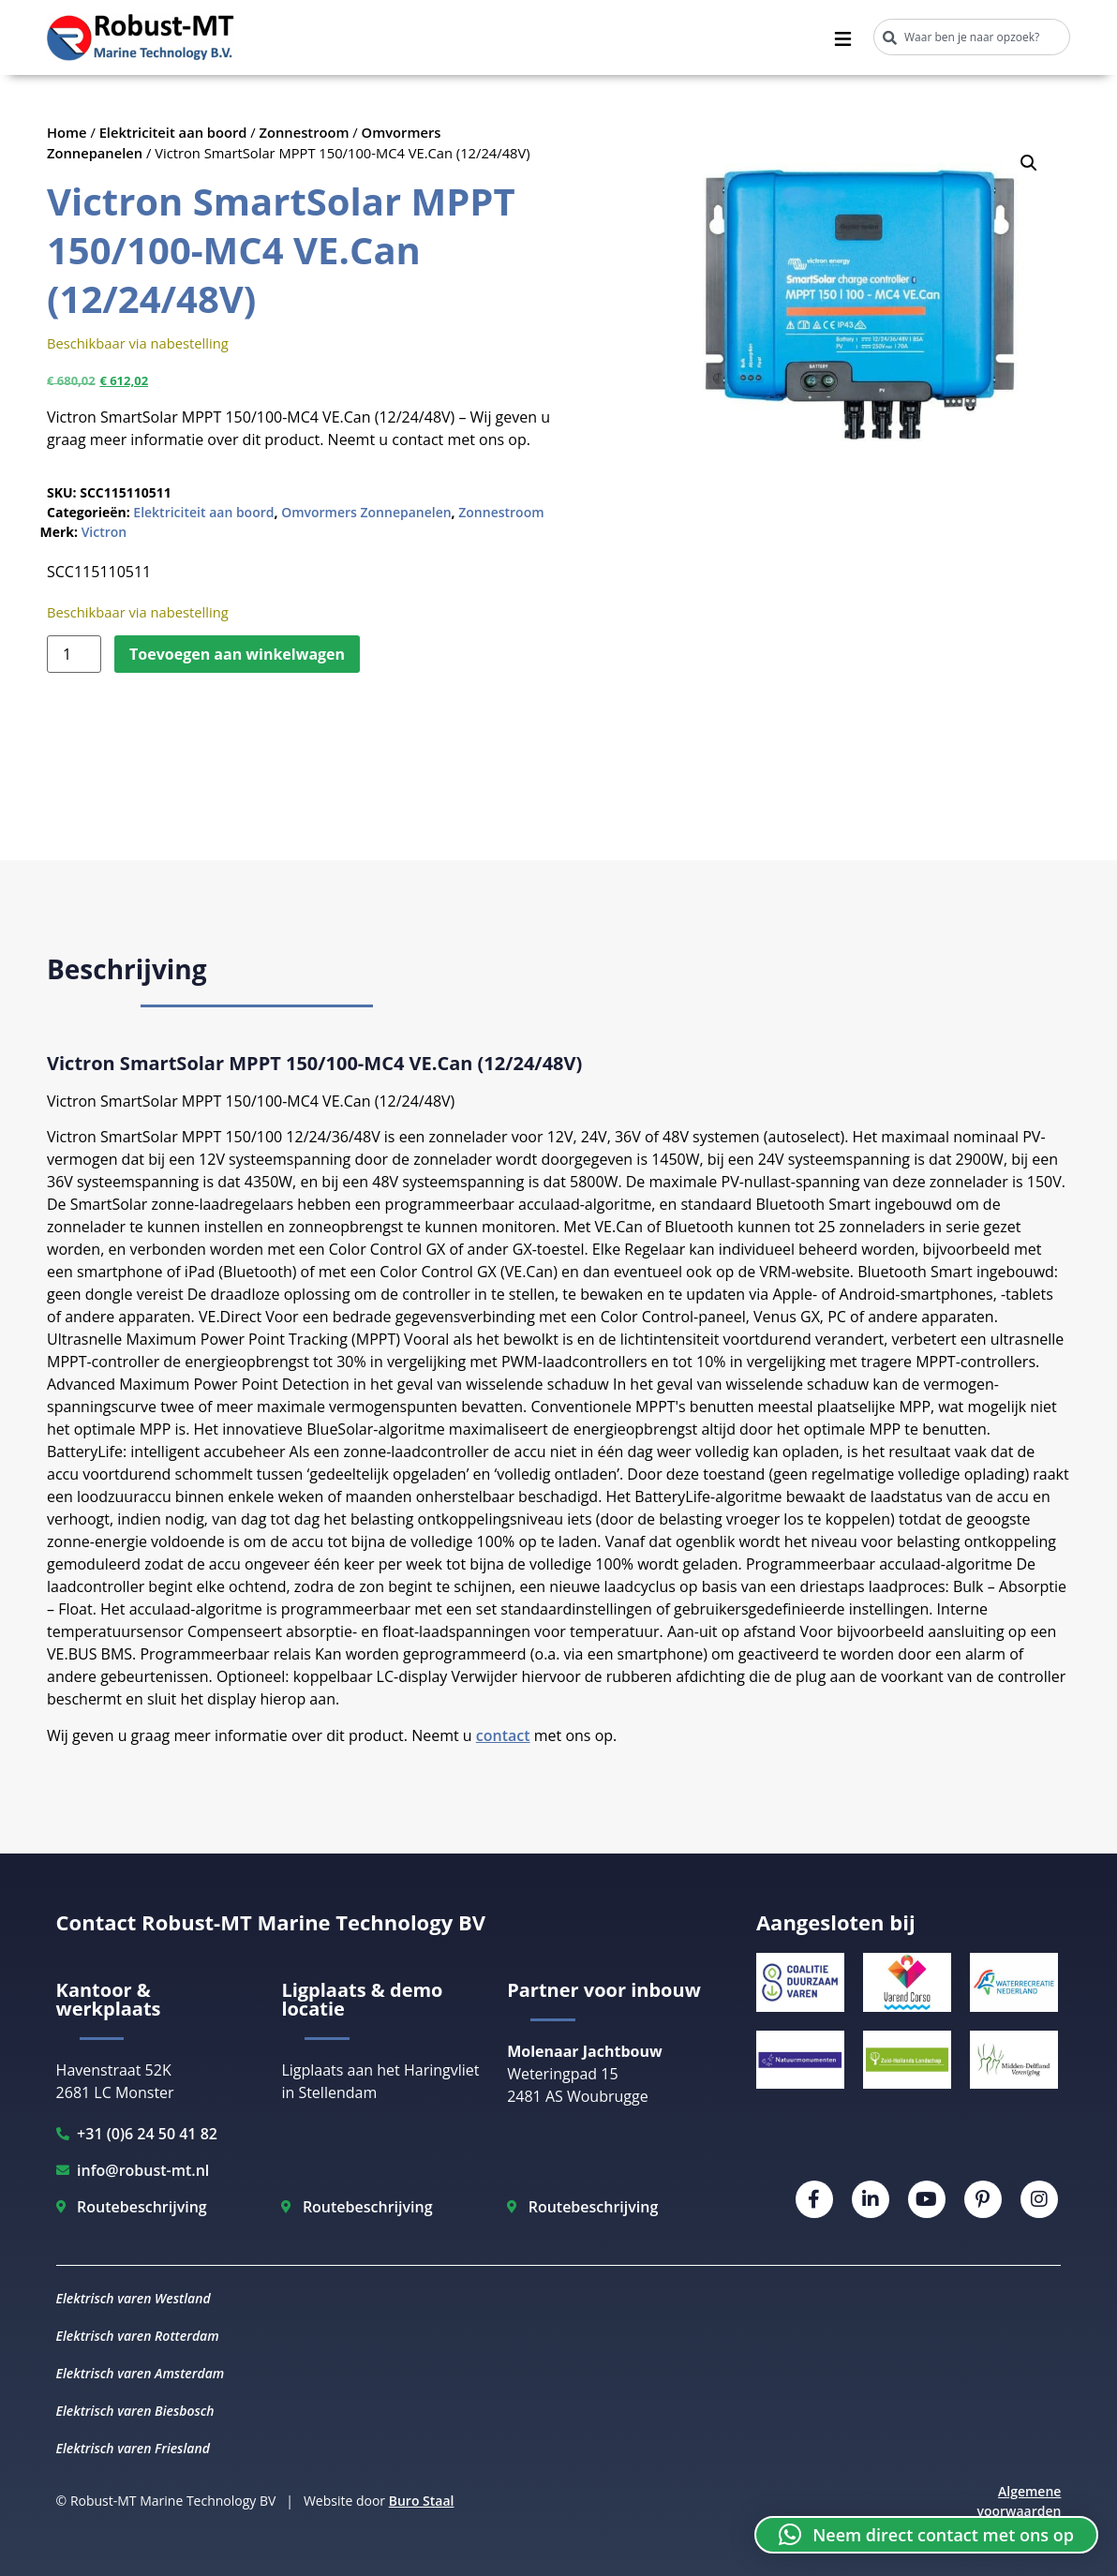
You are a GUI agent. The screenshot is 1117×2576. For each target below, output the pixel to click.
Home (67, 132)
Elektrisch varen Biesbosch (135, 2411)
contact (503, 1735)
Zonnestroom (305, 132)
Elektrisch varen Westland (133, 2298)
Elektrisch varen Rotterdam (137, 2336)
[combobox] (971, 37)
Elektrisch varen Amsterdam (140, 2373)
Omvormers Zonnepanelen (366, 512)
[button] (1029, 163)
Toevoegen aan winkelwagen (237, 654)
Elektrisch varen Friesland (133, 2448)
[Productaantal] (74, 654)
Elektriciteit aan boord (173, 132)
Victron (104, 532)
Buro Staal (421, 2500)
